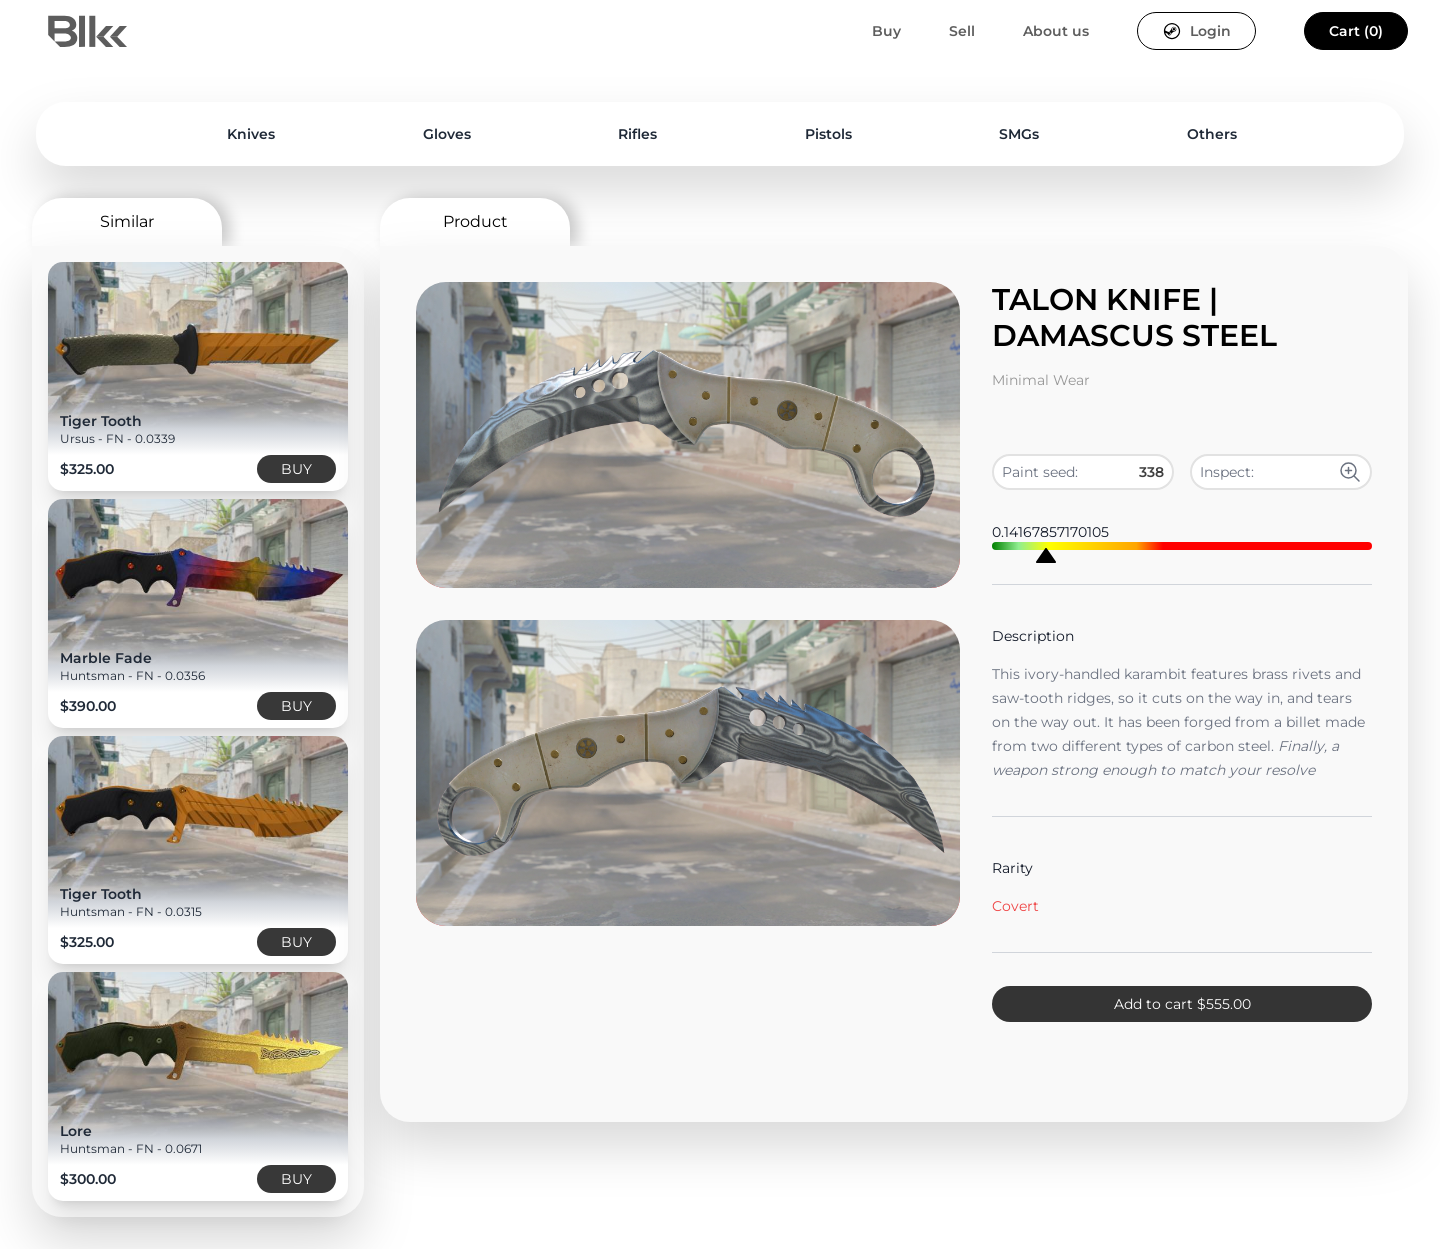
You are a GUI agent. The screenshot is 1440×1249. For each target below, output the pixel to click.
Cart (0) (1356, 31)
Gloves (447, 134)
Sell (962, 31)
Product (475, 221)
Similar (127, 221)
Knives (251, 134)
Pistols (828, 134)
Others (1212, 134)
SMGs (1019, 134)
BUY (296, 469)
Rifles (637, 134)
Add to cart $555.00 (1182, 1004)
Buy (886, 31)
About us (1056, 31)
